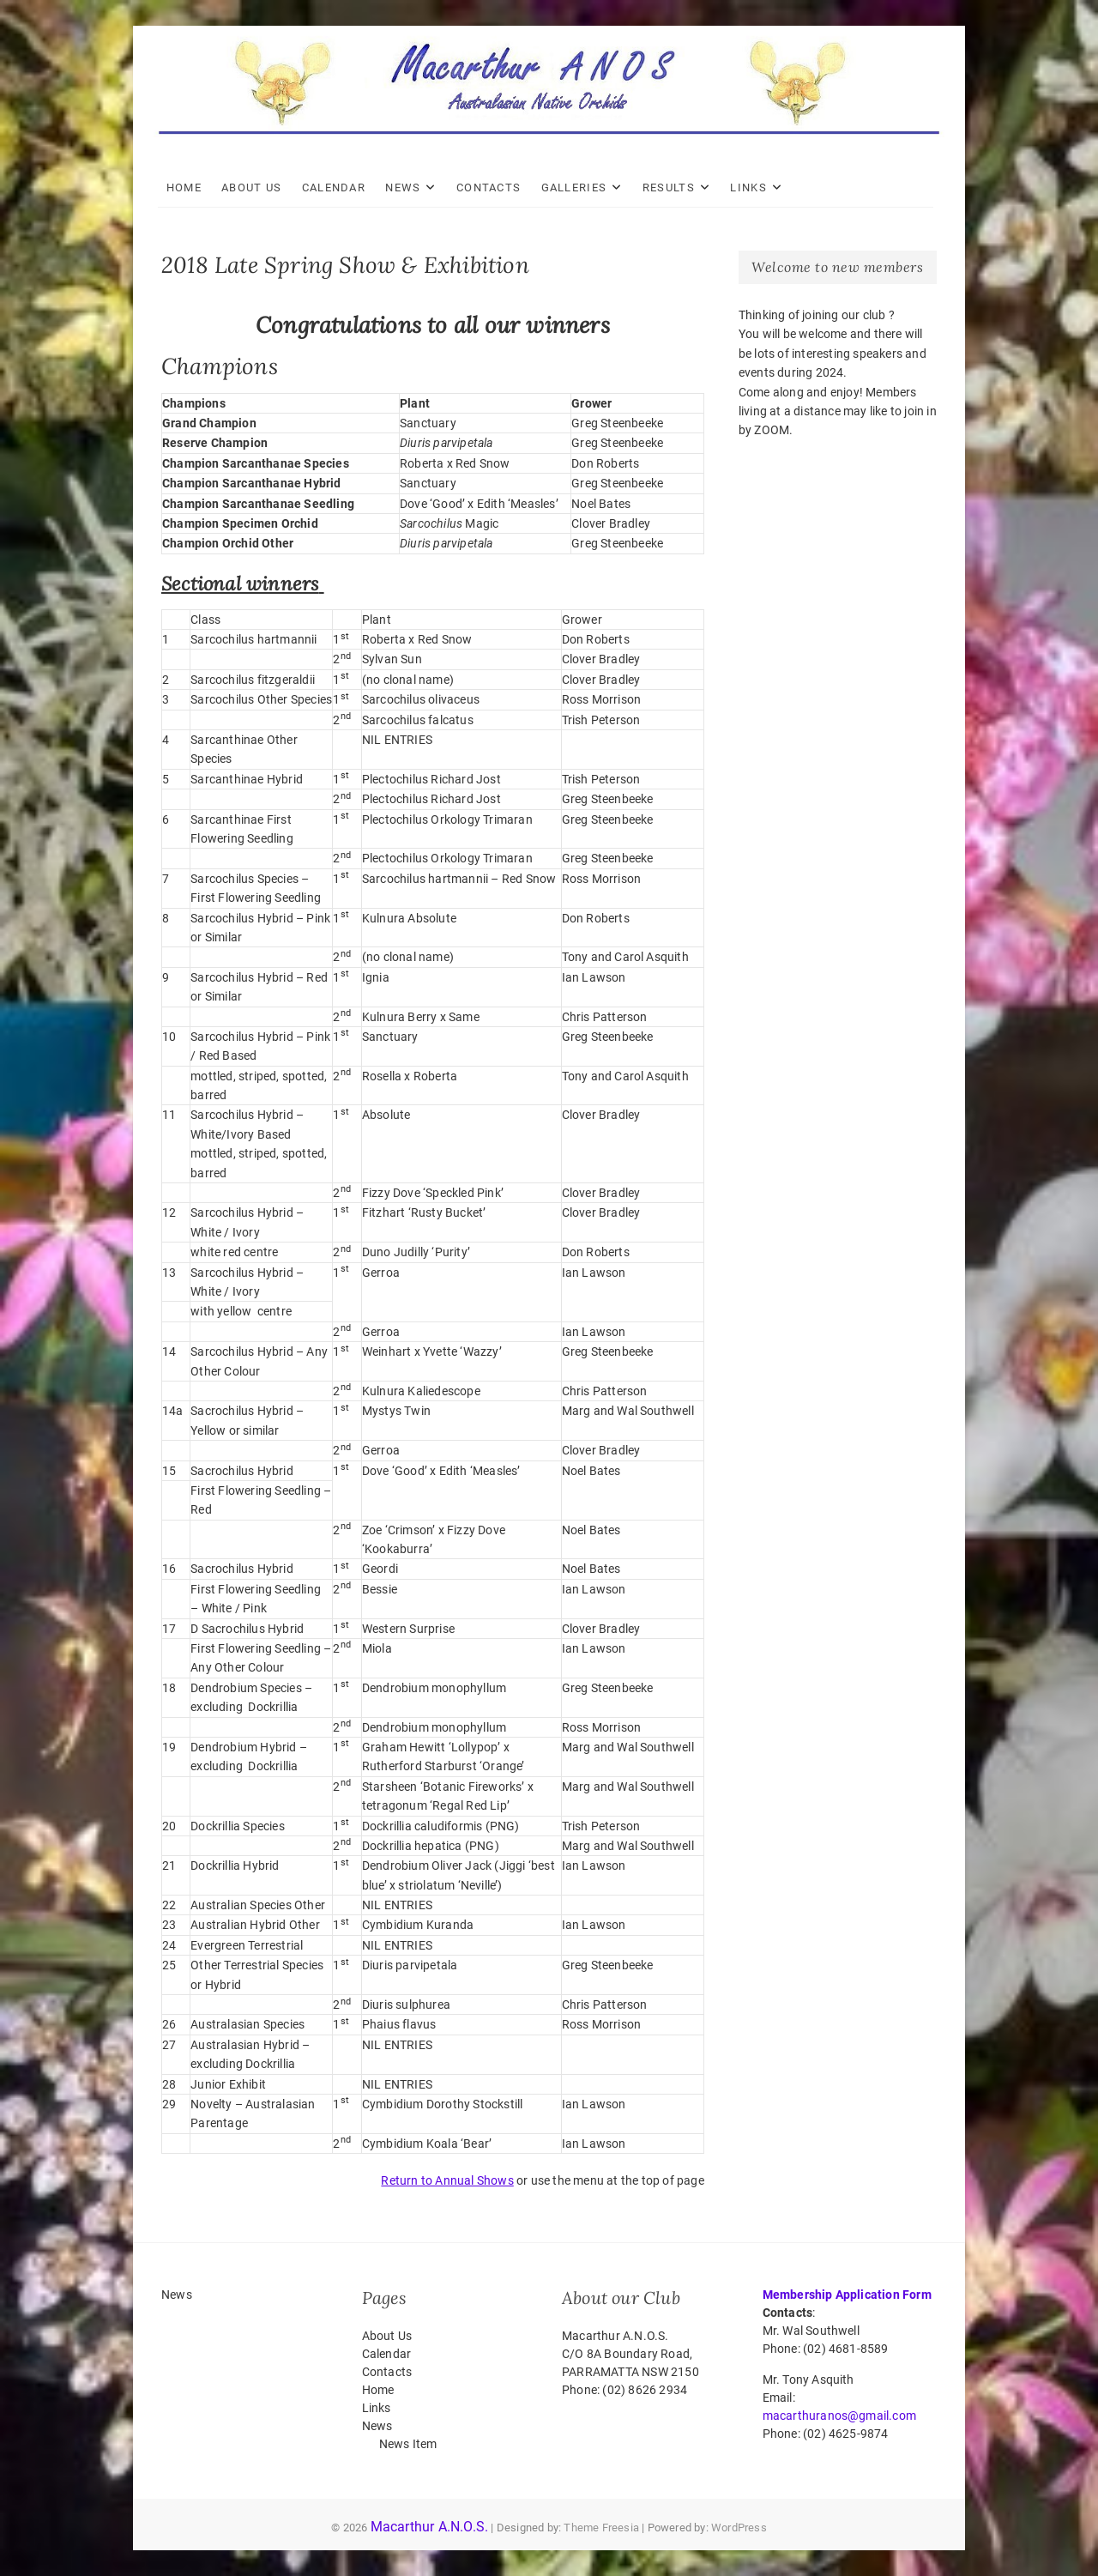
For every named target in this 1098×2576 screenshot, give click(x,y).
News (407, 187)
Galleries (578, 187)
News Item (408, 2444)
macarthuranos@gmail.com (840, 2415)
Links (752, 187)
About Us (255, 187)
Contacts (492, 187)
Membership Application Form (847, 2294)
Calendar (337, 187)
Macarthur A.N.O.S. (430, 2527)
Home (187, 187)
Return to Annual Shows (447, 2180)
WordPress (739, 2527)
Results (672, 187)
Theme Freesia (601, 2527)
